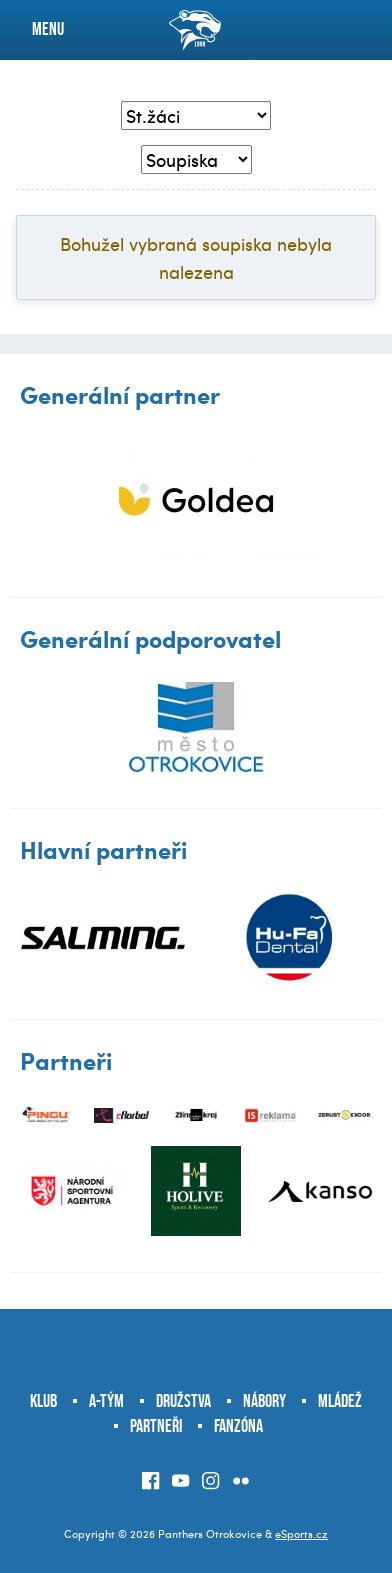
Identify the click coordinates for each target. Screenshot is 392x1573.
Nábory (264, 1401)
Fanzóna (238, 1426)
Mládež (340, 1401)
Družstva (183, 1401)
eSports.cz (301, 1533)
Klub (43, 1401)
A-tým (106, 1401)
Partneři (156, 1426)
